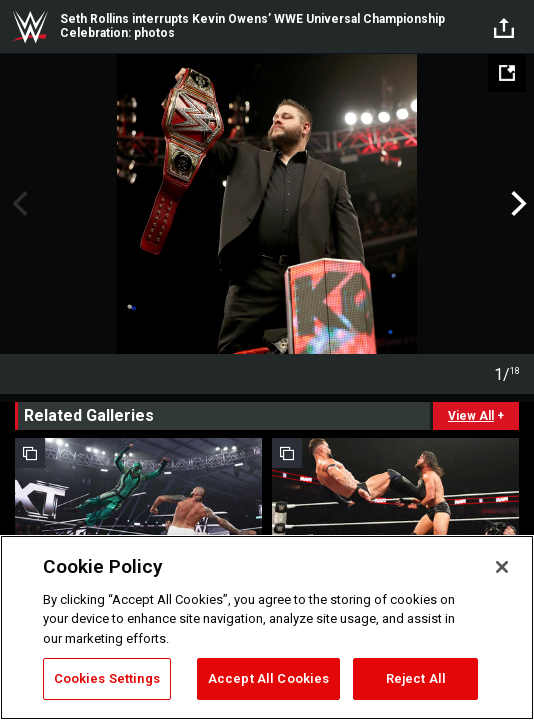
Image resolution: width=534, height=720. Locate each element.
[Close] (502, 567)
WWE (30, 27)
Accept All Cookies (268, 678)
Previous (17, 204)
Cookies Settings (107, 678)
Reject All (416, 678)
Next (516, 204)
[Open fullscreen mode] (507, 73)
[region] (267, 627)
